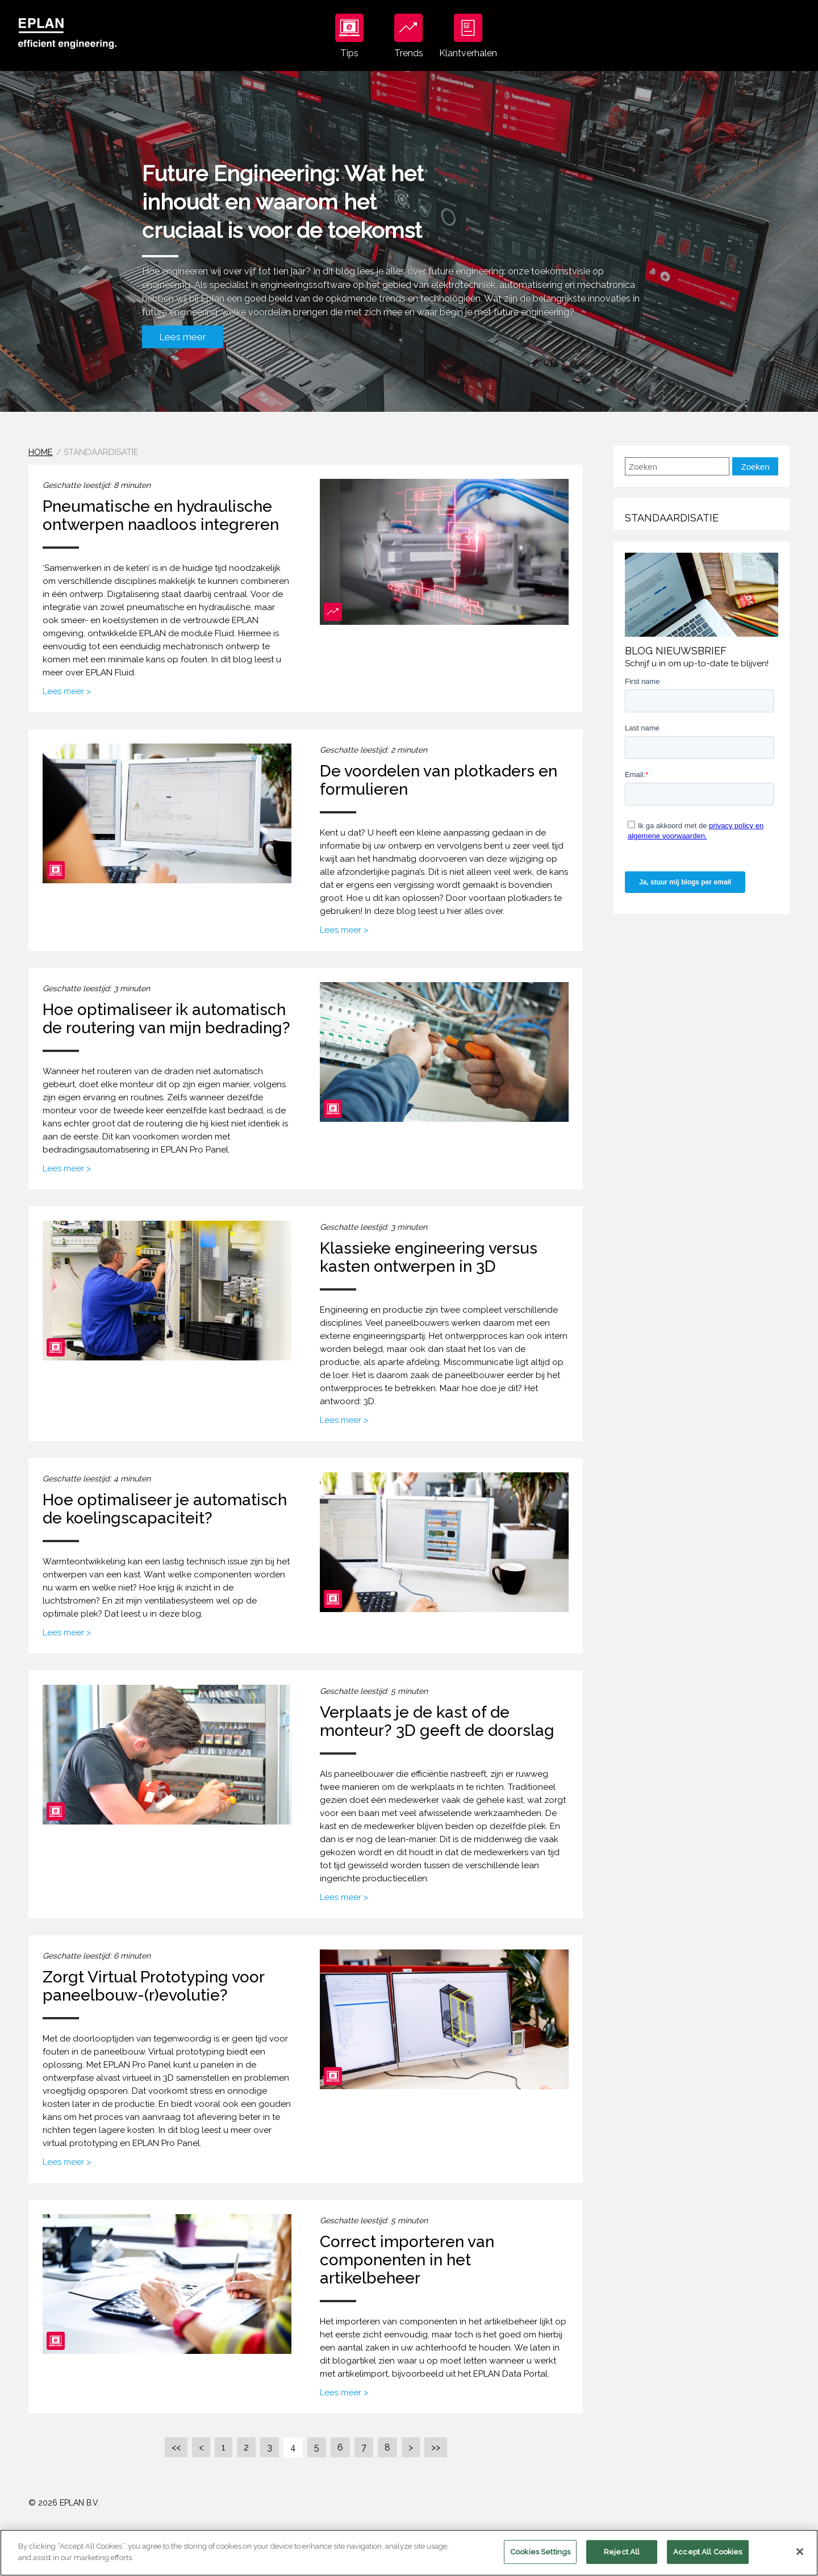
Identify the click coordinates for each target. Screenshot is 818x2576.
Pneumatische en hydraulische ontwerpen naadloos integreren (161, 515)
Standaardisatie (672, 518)
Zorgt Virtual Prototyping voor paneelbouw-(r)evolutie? (153, 1986)
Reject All (622, 2562)
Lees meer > (67, 691)
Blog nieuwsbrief (676, 651)
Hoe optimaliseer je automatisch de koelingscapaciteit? (165, 1509)
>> (435, 2447)
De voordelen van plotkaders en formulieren (438, 780)
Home (40, 452)
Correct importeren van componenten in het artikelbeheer (407, 2259)
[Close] (799, 2561)
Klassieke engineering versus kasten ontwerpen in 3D (428, 1257)
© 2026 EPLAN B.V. (63, 2502)
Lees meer (182, 337)
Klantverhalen (468, 36)
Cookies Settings (540, 2562)
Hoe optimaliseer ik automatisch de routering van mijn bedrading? (166, 1018)
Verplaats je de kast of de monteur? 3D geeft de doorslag (437, 1721)
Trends (408, 36)
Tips (349, 36)
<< (176, 2447)
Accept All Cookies (707, 2562)
